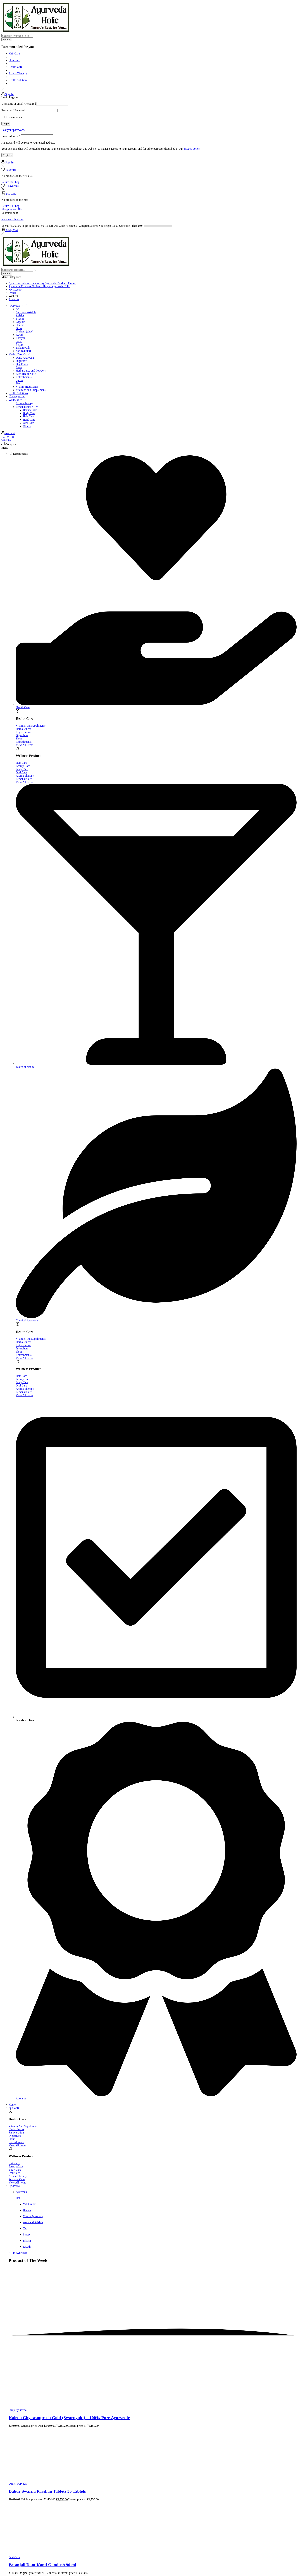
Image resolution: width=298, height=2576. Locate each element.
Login (6, 123)
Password (13, 110)
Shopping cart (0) (11, 209)
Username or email (18, 103)
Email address (10, 136)
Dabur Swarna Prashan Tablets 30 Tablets (47, 2491)
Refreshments (24, 741)
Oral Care (21, 772)
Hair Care (21, 762)
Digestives (22, 735)
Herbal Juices (23, 728)
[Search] (6, 39)
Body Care (22, 769)
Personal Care (24, 778)
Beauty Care (23, 765)
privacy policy (191, 148)
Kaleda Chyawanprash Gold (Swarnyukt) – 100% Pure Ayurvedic (69, 2417)
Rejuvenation (23, 732)
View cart (7, 219)
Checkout (18, 219)
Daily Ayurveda (18, 2409)
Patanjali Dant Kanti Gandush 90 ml (42, 2564)
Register (7, 155)
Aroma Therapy (25, 775)
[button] (7, 162)
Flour (19, 738)
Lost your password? (13, 129)
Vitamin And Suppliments (31, 725)
